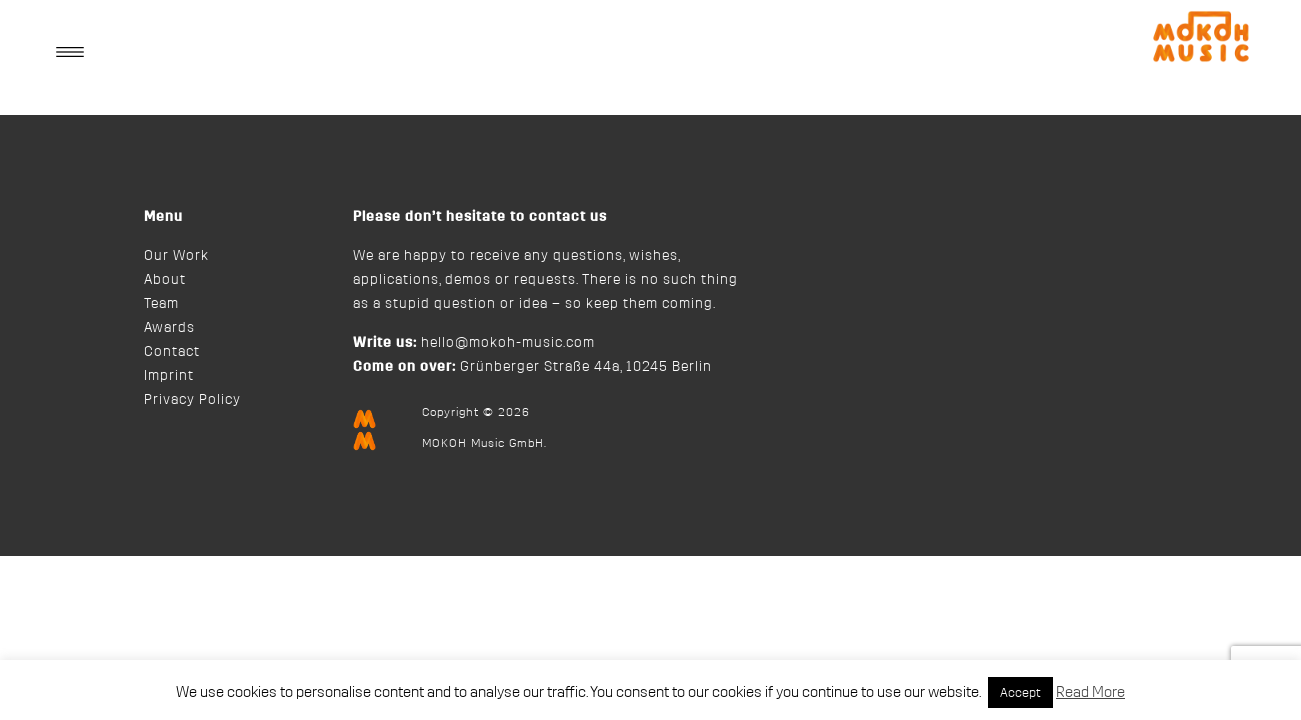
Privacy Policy (192, 400)
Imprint (169, 376)
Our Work (176, 256)
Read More (1090, 692)
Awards (169, 328)
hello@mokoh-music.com (508, 343)
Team (161, 304)
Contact (172, 352)
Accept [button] (1020, 692)
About (165, 280)
